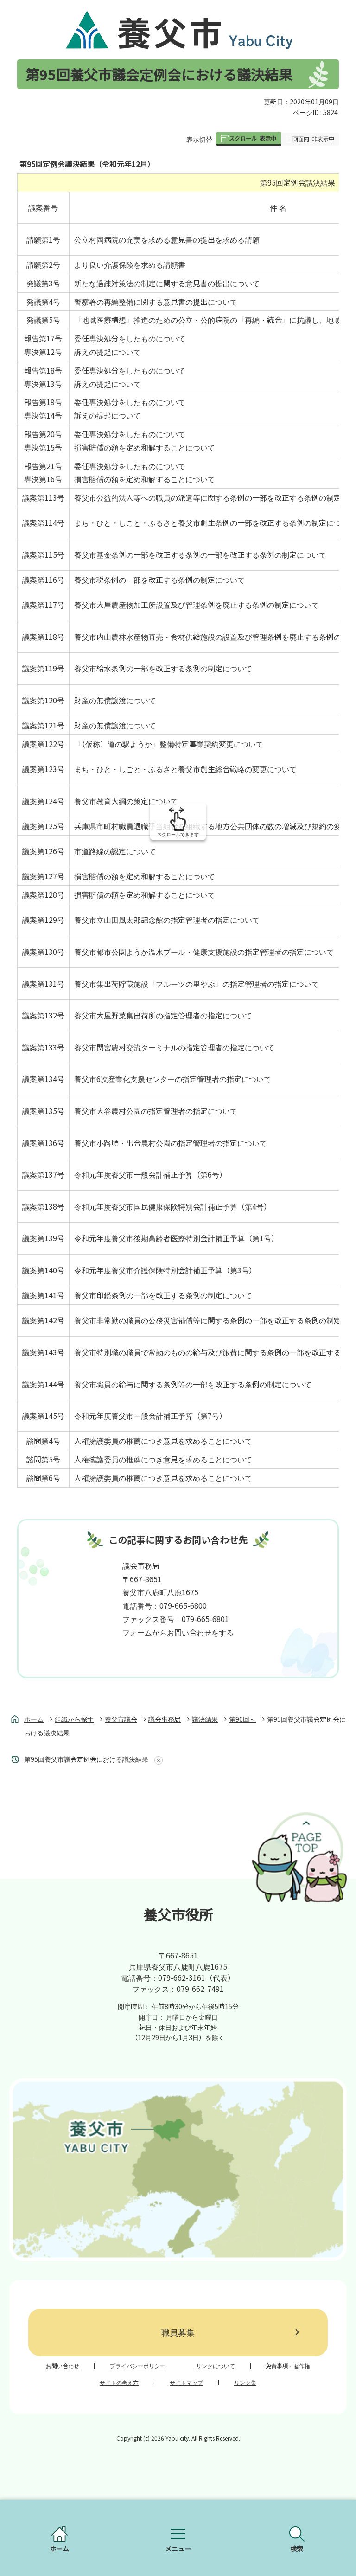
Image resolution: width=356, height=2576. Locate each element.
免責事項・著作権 (288, 2366)
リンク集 (245, 2382)
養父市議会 (121, 1719)
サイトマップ (186, 2382)
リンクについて (215, 2366)
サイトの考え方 (119, 2382)
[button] (248, 139)
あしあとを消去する (157, 1760)
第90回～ (242, 1719)
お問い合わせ (62, 2366)
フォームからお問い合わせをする (178, 1632)
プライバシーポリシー (137, 2366)
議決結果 (205, 1719)
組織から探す (74, 1719)
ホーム (34, 1719)
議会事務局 (164, 1719)
